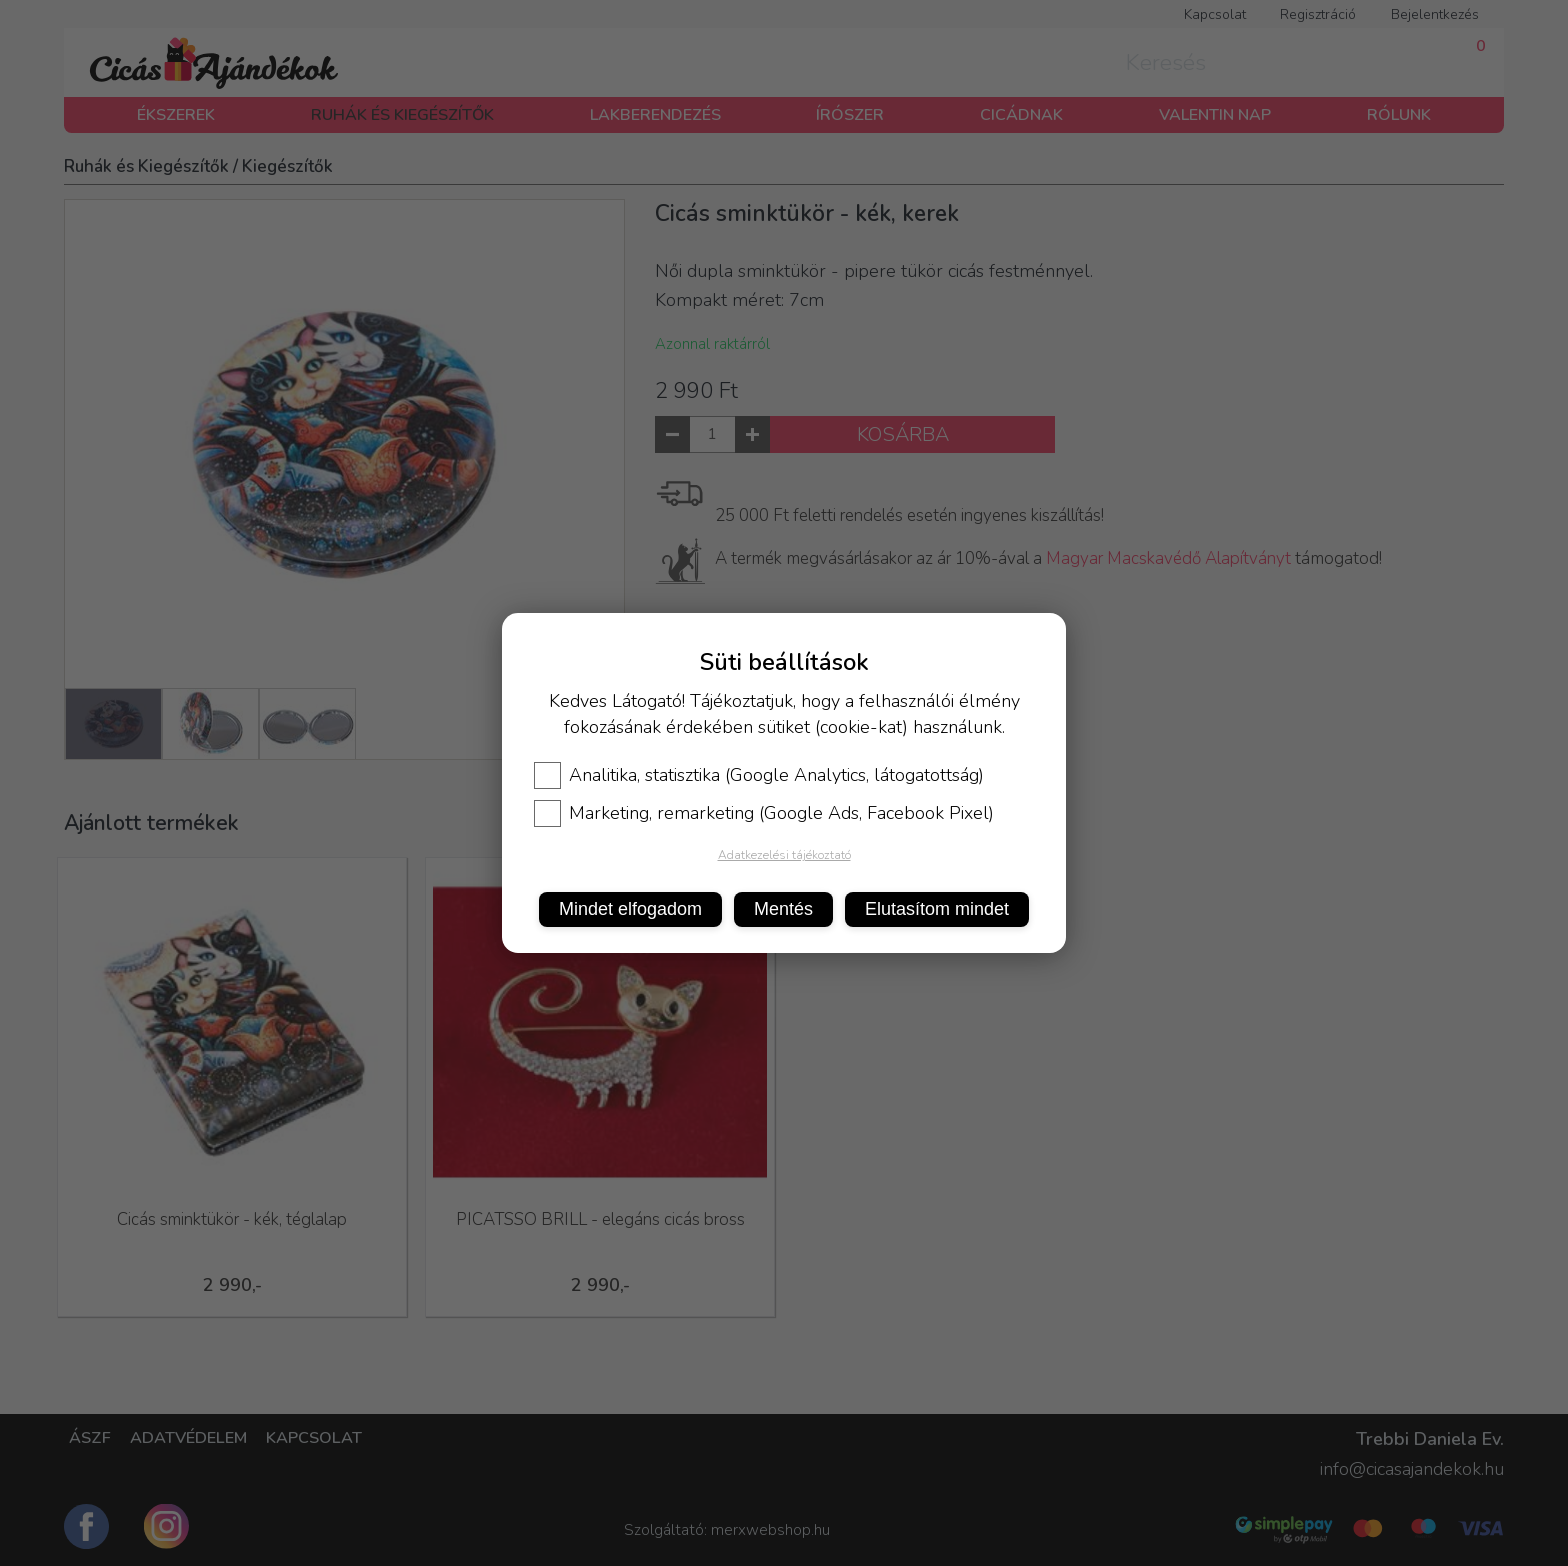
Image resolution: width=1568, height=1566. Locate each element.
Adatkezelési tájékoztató (784, 855)
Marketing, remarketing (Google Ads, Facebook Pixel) (764, 813)
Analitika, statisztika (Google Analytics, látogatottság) (759, 775)
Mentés (783, 909)
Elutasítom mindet (937, 909)
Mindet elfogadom (630, 909)
